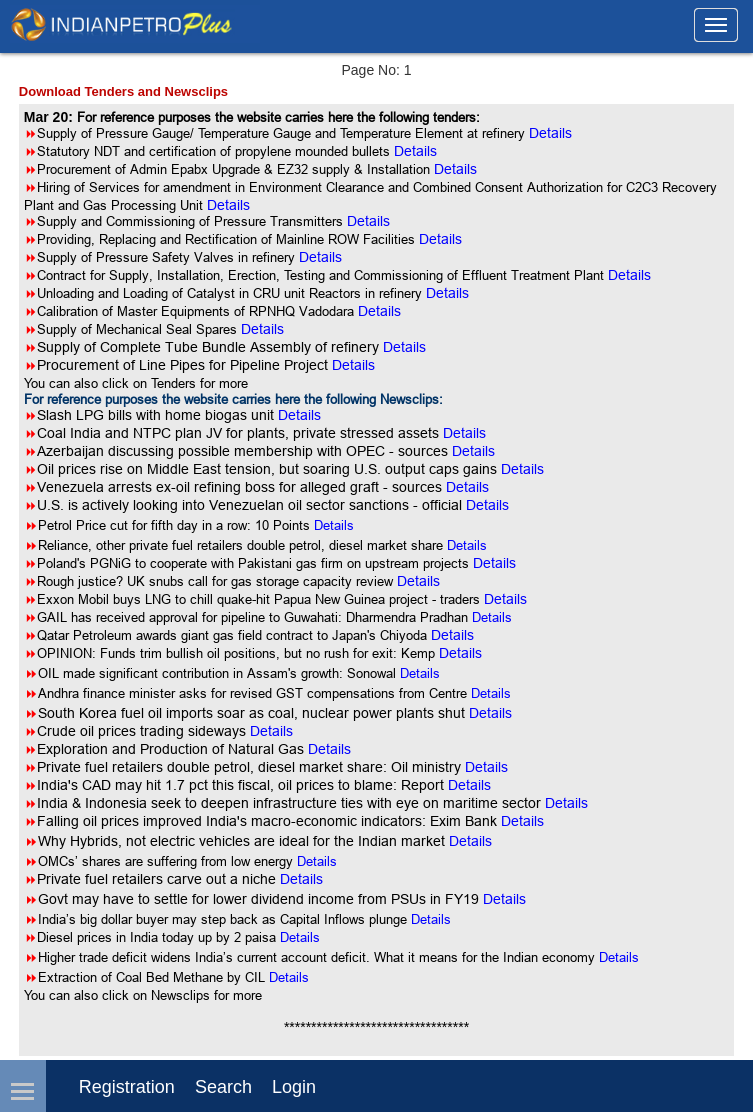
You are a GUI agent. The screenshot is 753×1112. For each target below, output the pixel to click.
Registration (127, 1087)
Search (223, 1087)
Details (334, 525)
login (294, 1087)
